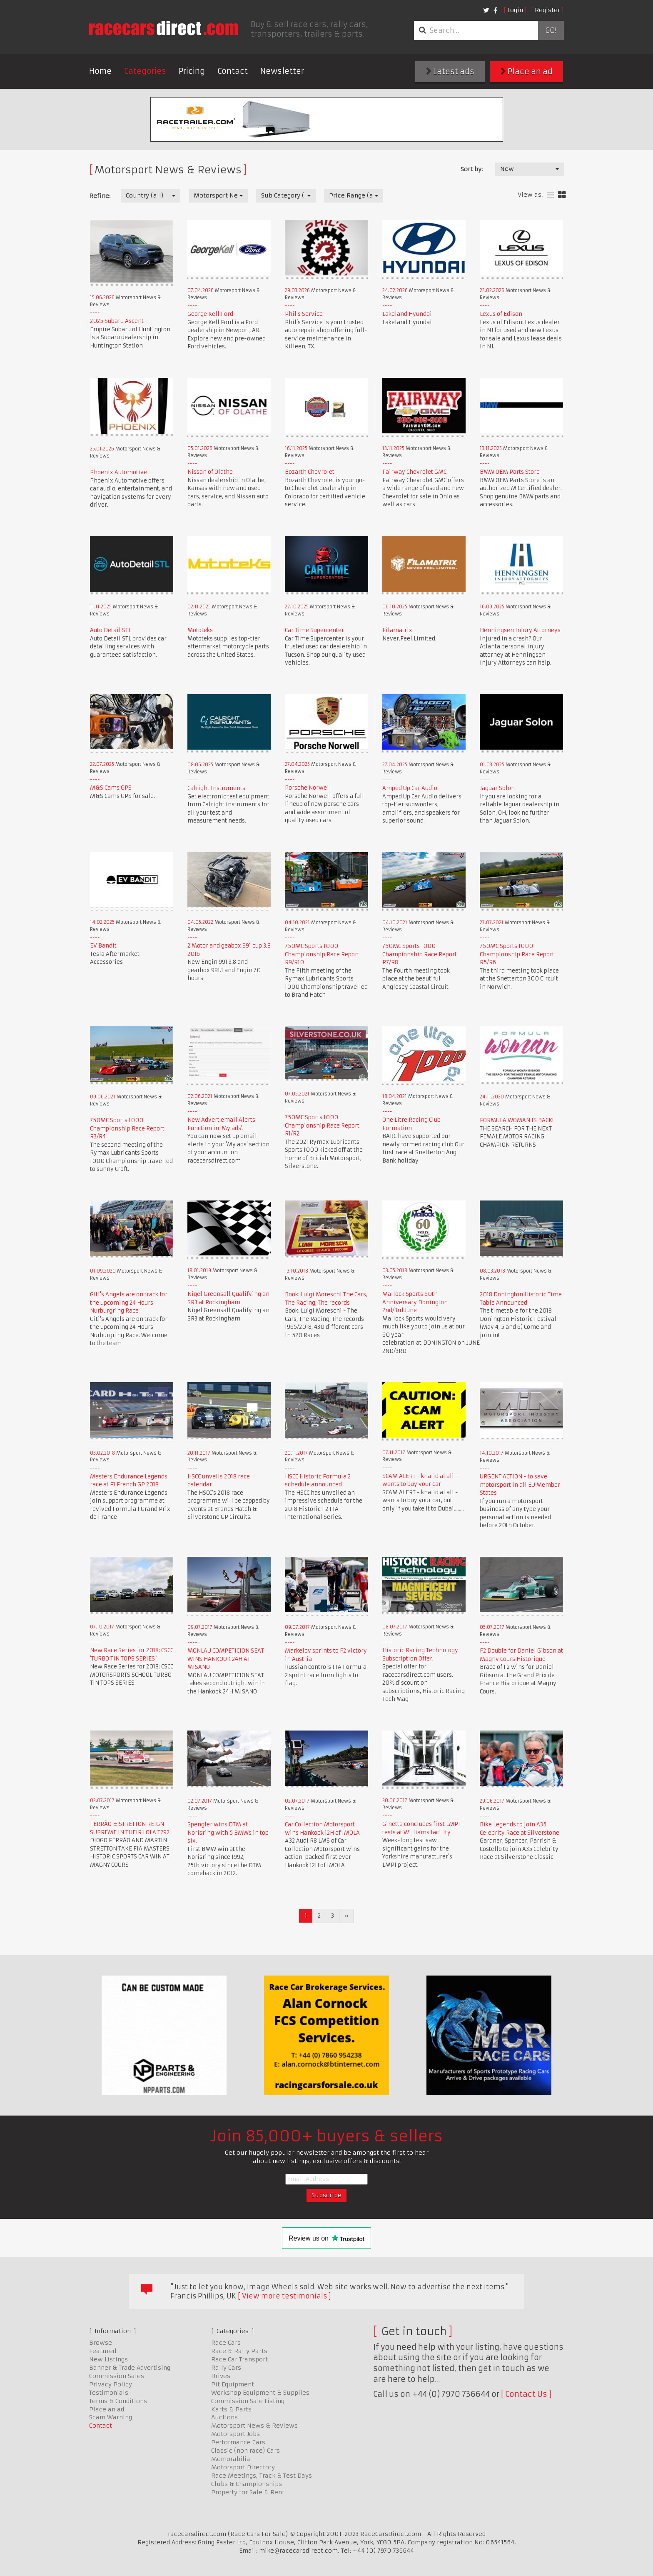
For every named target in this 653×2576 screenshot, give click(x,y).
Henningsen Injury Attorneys (520, 630)
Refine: (99, 196)
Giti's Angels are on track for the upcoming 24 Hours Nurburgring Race (128, 1302)
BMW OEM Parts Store (510, 471)
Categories (145, 71)
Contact (232, 71)
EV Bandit (103, 945)
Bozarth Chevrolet (309, 471)
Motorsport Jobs (235, 2434)
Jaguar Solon (497, 788)
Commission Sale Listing (247, 2401)
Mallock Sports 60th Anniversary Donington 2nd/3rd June (415, 1302)
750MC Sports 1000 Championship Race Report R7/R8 (419, 954)
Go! (550, 30)
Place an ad (527, 71)
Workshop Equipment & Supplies (260, 2392)
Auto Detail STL (110, 630)
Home (100, 71)
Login (515, 10)
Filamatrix (397, 630)
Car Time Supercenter (314, 630)
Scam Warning (110, 2417)
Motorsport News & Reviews (254, 2425)
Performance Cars (238, 2442)
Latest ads (450, 71)
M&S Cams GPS (111, 787)
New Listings (108, 2359)
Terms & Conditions (118, 2401)
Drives (220, 2376)
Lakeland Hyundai (407, 314)
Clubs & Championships (246, 2484)
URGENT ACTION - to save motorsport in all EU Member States (520, 1484)
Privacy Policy (110, 2384)
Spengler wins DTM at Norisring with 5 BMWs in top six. (228, 1832)
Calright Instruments (216, 788)
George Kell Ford (210, 314)
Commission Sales (116, 2376)
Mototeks (200, 630)
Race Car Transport (239, 2359)
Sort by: (472, 169)
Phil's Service (304, 314)
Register (547, 10)
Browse (100, 2342)
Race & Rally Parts (239, 2351)
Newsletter (282, 71)
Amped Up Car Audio (409, 788)
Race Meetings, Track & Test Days (261, 2475)
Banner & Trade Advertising (129, 2367)
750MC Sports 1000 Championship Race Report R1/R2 (322, 1125)
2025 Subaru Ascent (117, 321)
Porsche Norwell (308, 787)
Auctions (224, 2417)
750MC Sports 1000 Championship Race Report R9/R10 (322, 954)
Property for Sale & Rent (247, 2492)
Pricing (192, 71)
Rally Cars (226, 2367)
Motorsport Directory (243, 2467)
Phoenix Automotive (118, 472)
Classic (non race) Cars (245, 2450)
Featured (102, 2351)
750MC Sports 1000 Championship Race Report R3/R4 (127, 1128)
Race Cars (226, 2342)
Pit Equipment (232, 2384)
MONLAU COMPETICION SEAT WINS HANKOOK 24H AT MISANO (225, 1659)
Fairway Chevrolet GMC (414, 471)
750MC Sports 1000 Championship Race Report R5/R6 (517, 954)
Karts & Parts (231, 2409)
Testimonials (108, 2392)
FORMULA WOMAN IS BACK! (516, 1120)
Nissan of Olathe (210, 471)
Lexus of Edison (501, 314)
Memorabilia (230, 2459)
